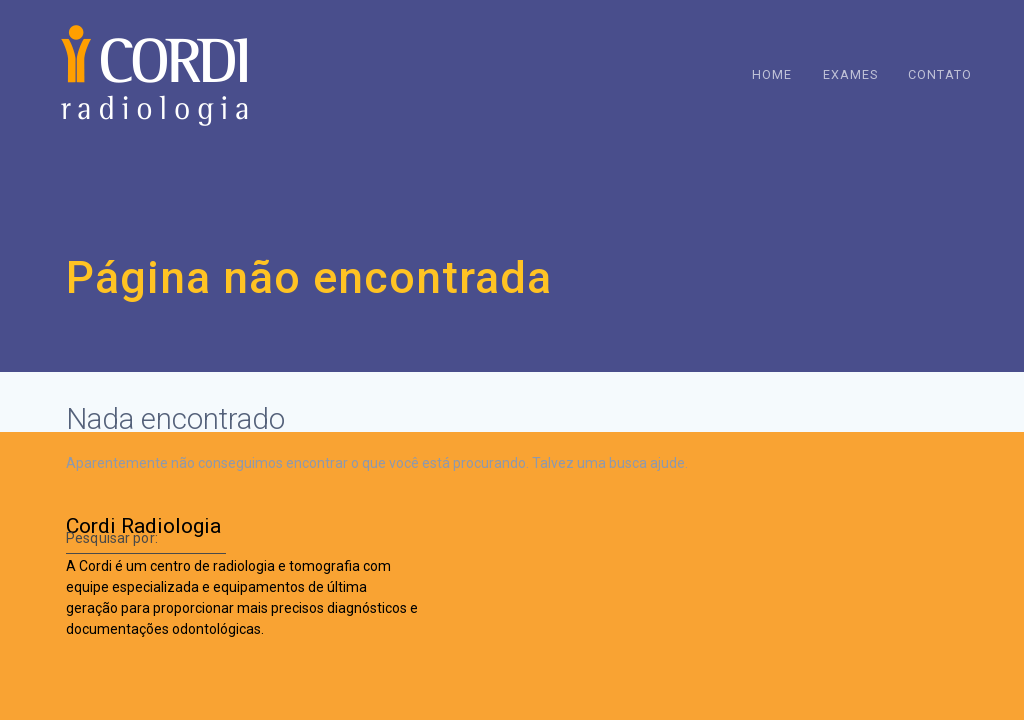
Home (772, 74)
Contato (940, 74)
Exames (850, 74)
